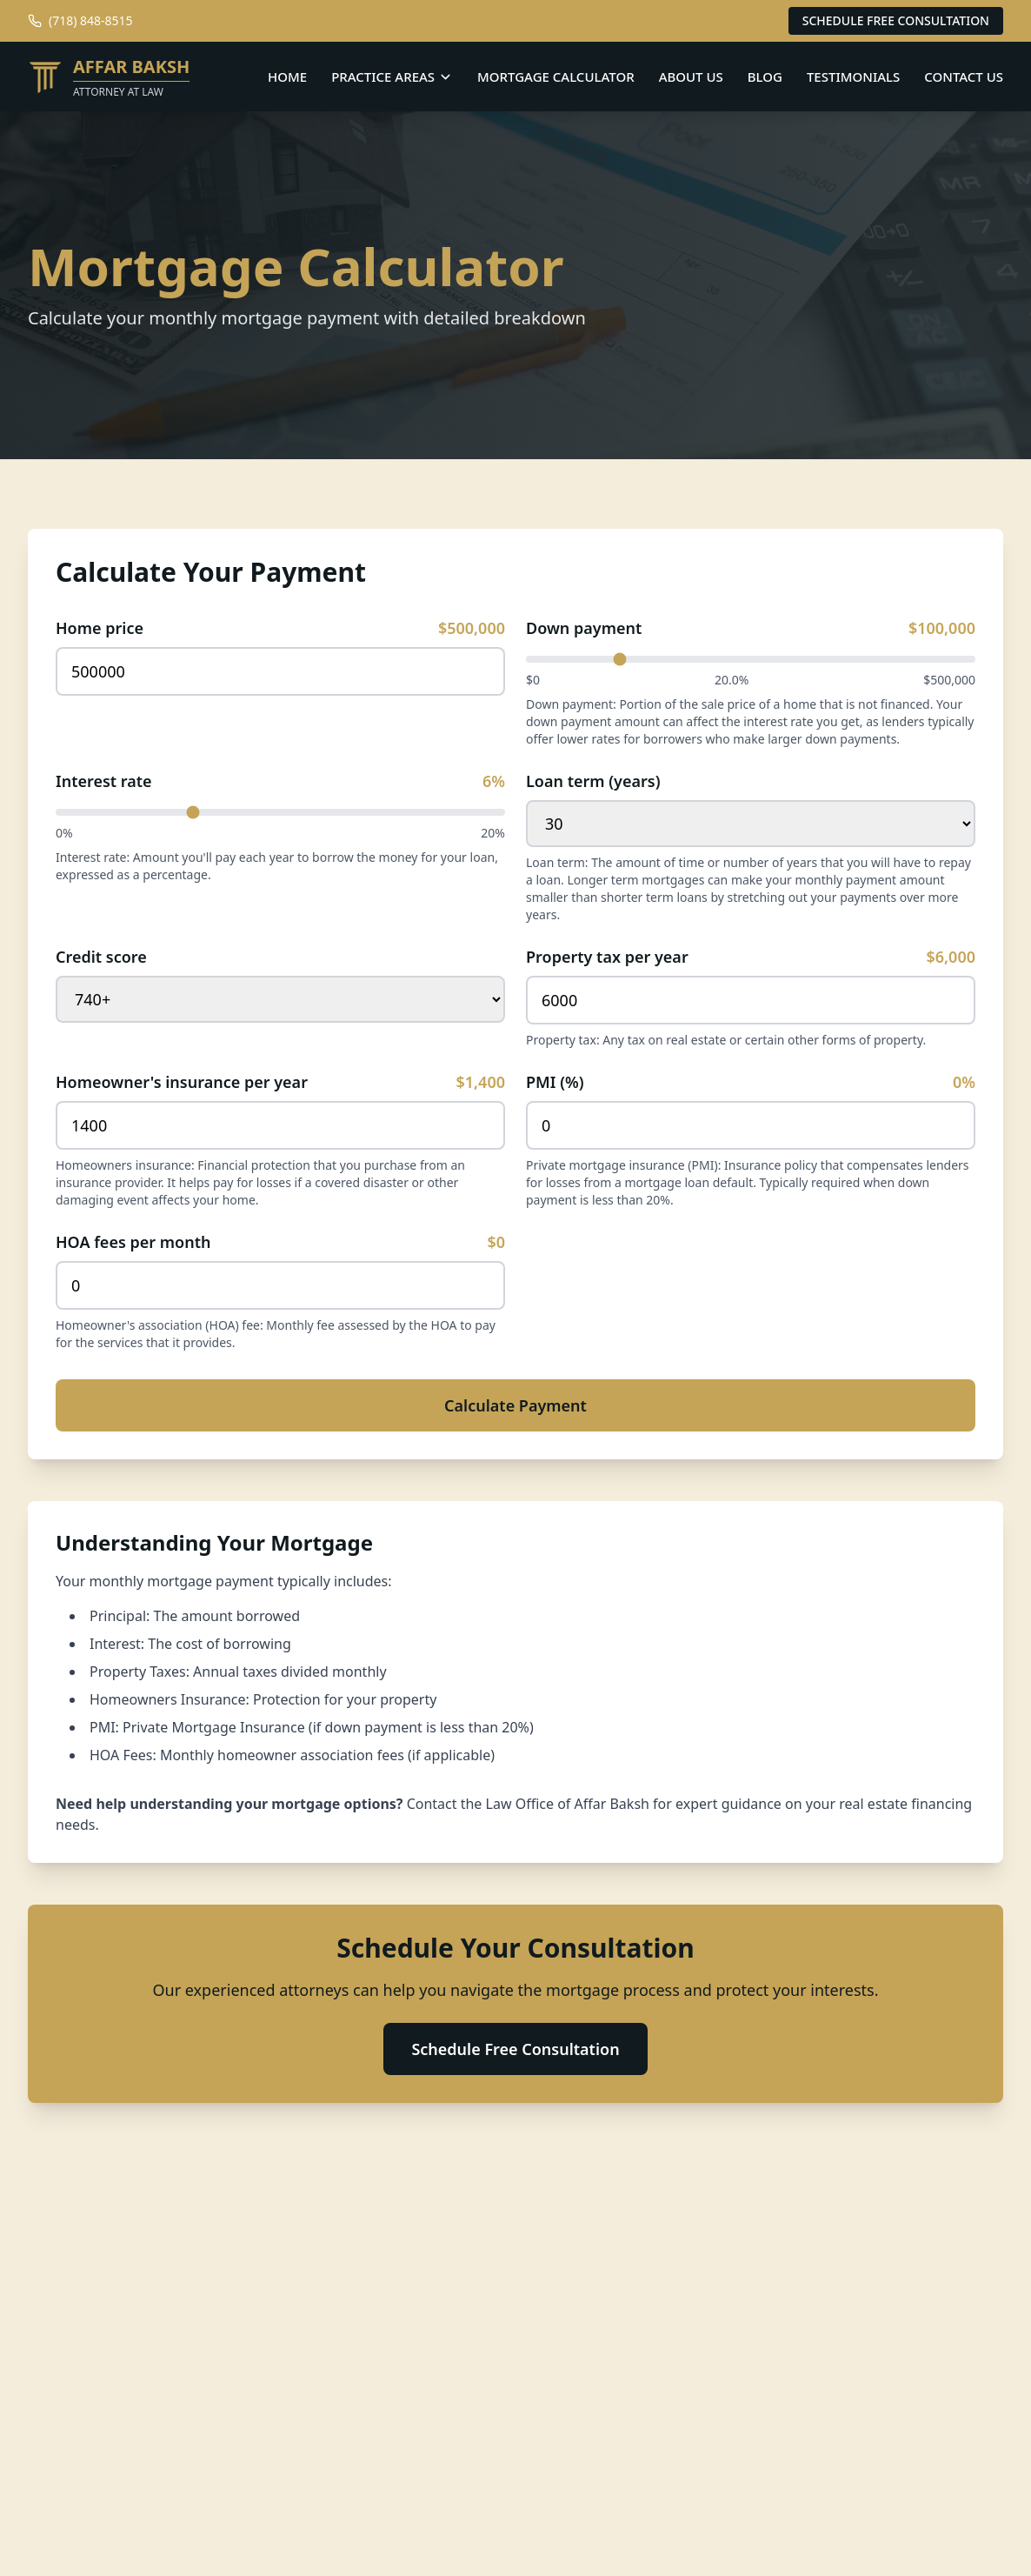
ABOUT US (691, 76)
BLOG (765, 76)
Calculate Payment (515, 1405)
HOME (287, 76)
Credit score (101, 956)
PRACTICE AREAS (392, 76)
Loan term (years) (593, 781)
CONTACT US (963, 76)
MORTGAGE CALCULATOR (556, 76)
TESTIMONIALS (853, 76)
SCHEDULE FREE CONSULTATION (895, 20)
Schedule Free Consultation (515, 2049)
